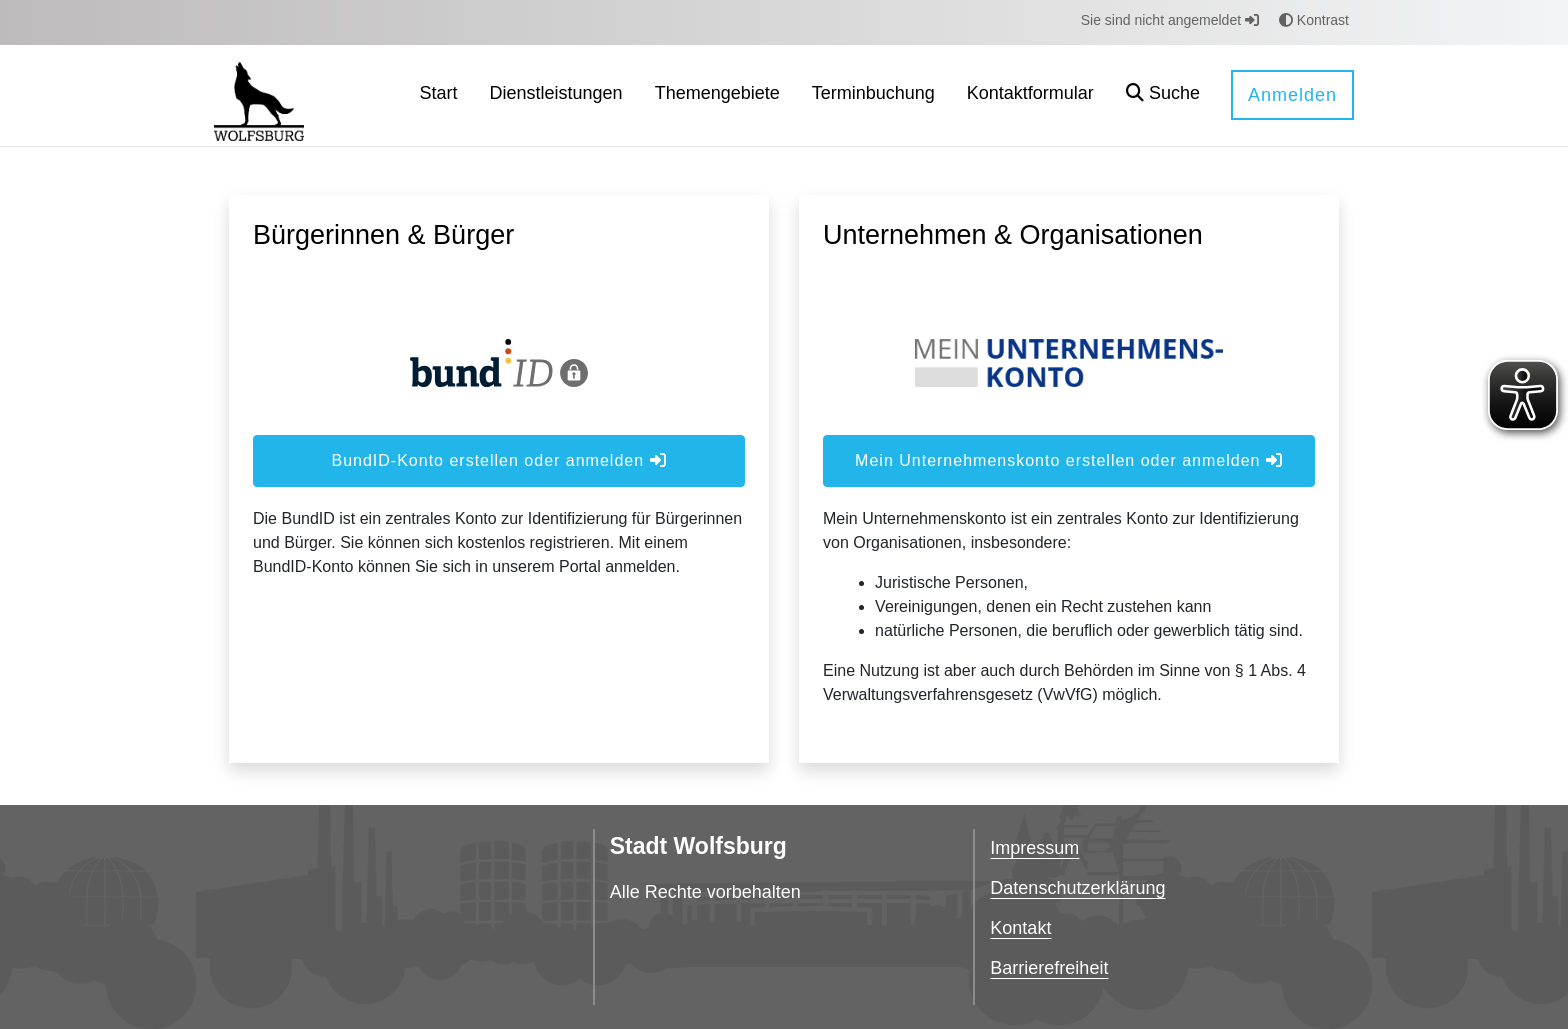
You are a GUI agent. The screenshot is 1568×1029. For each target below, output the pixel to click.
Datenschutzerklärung (1077, 888)
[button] (1163, 95)
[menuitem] (439, 95)
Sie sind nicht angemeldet (1170, 20)
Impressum (1034, 848)
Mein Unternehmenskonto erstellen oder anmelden (1069, 460)
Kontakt (1020, 928)
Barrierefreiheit (1049, 968)
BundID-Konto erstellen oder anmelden (498, 460)
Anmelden (1292, 95)
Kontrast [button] (1314, 20)
